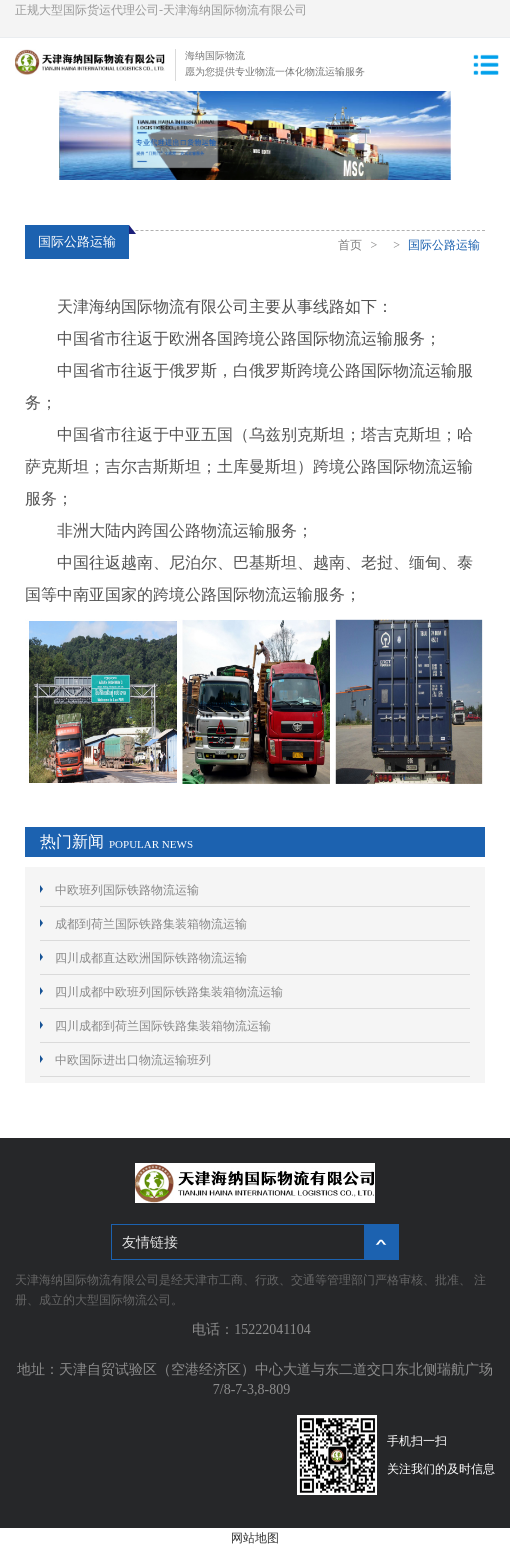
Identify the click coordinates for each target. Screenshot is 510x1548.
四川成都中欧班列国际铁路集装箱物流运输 (169, 992)
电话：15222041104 (254, 1329)
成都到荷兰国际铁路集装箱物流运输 (151, 924)
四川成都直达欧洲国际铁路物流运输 (151, 958)
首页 (350, 245)
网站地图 (255, 1538)
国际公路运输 (444, 245)
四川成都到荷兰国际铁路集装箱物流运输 (163, 1026)
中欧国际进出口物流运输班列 (133, 1060)
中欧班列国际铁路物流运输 (127, 890)
